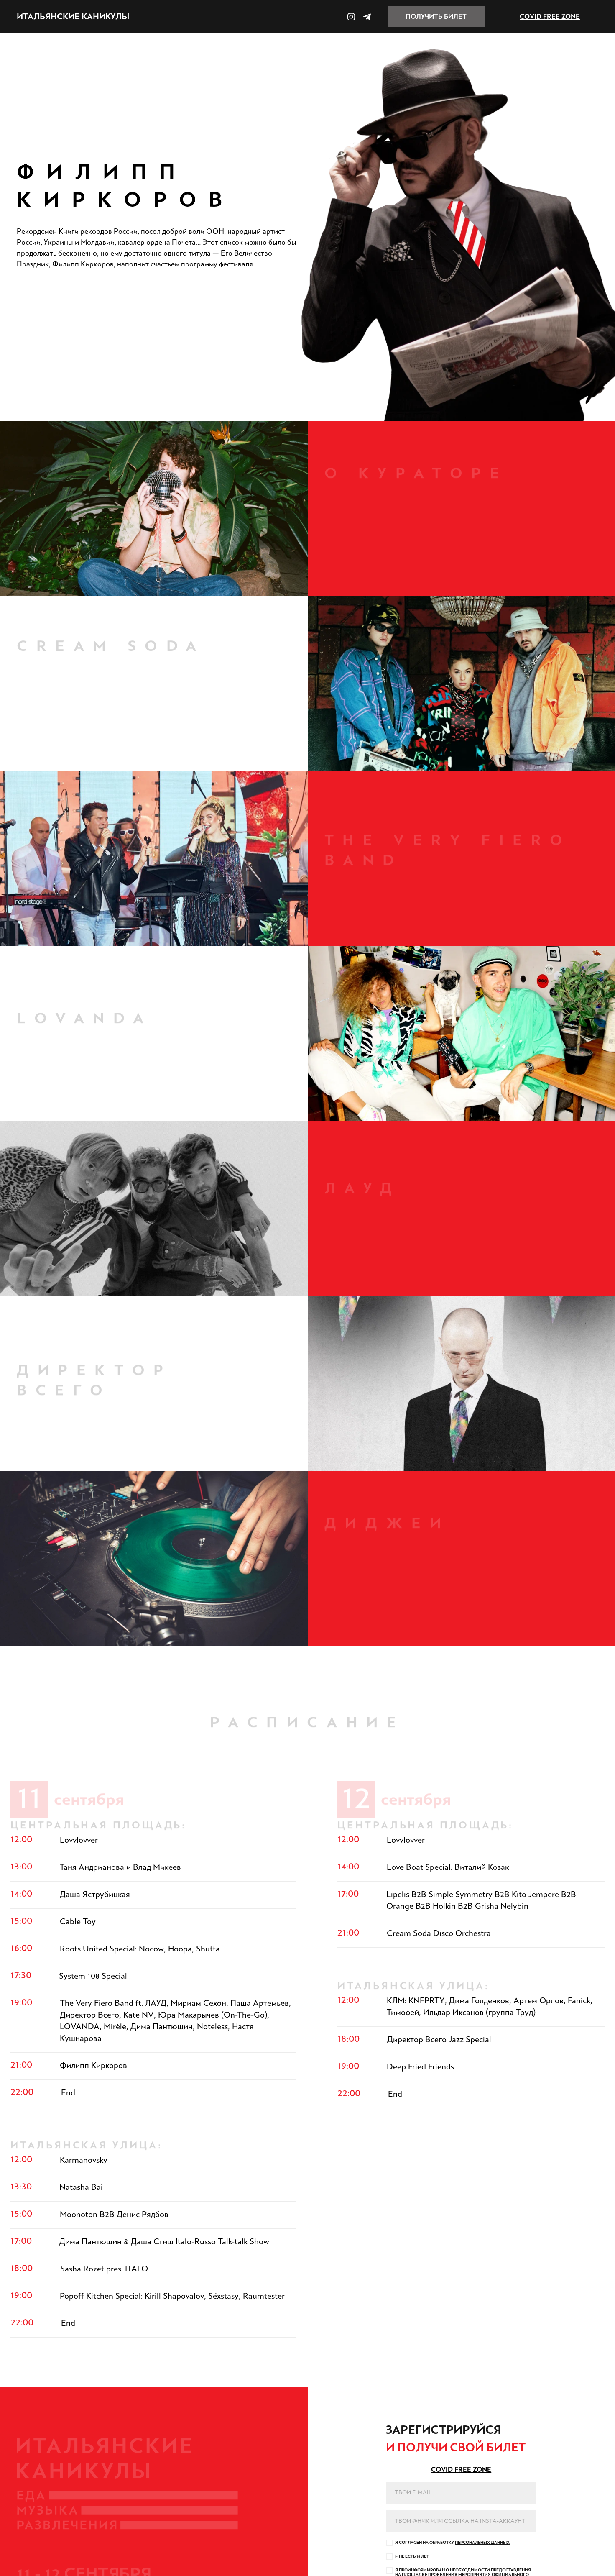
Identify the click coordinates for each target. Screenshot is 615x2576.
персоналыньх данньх (482, 2542)
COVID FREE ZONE (550, 16)
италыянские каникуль (73, 17)
